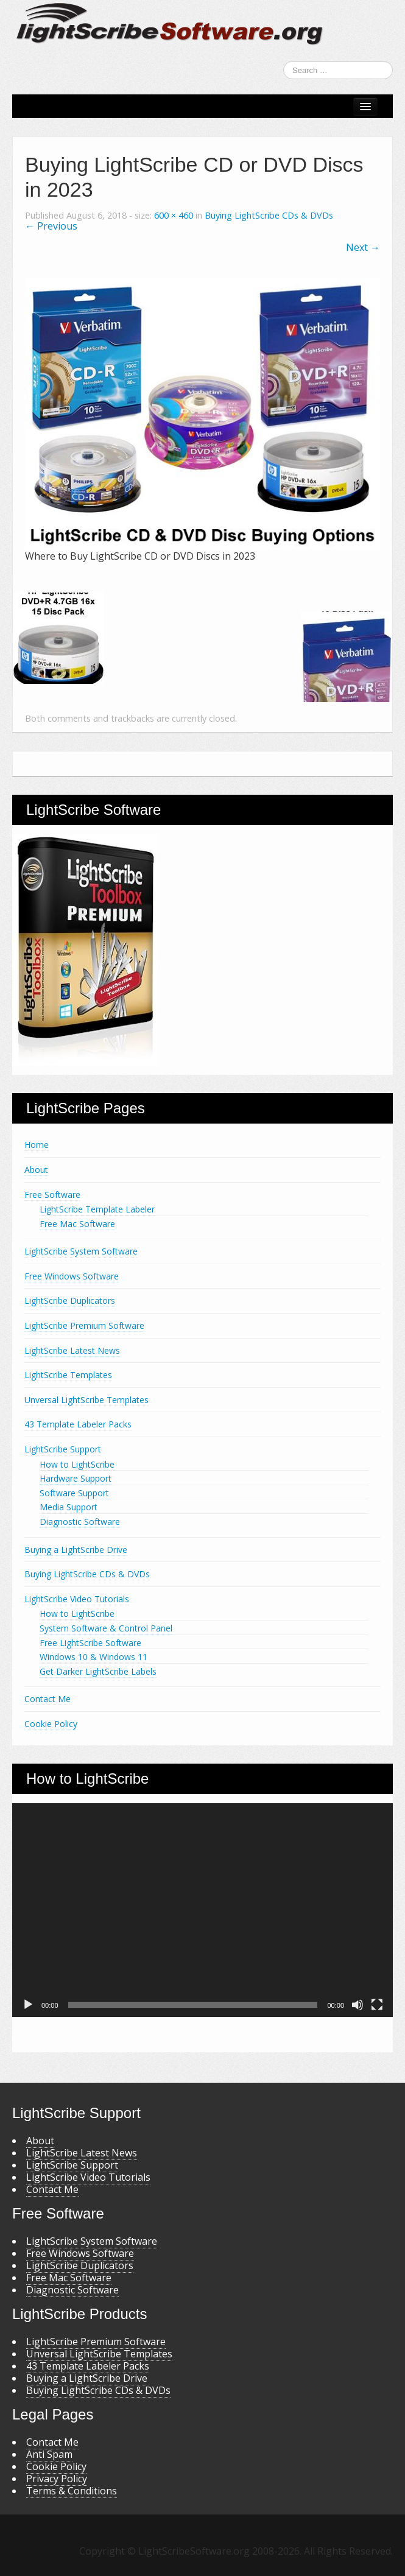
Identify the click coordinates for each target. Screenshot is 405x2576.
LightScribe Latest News (72, 1350)
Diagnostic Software (80, 1521)
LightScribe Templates (68, 1375)
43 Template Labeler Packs (78, 1424)
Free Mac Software (77, 1224)
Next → (363, 247)
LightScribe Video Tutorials (76, 1599)
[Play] (28, 2005)
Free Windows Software (71, 1276)
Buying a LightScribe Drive (75, 1549)
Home (36, 1144)
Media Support (68, 1507)
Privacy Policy (56, 2478)
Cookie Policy (50, 1724)
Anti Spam (49, 2454)
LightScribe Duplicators (69, 1300)
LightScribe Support (62, 1449)
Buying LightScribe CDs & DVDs (269, 215)
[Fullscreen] (377, 2005)
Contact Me (47, 1699)
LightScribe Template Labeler (97, 1209)
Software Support (74, 1493)
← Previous (51, 226)
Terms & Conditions (71, 2490)
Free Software (52, 1194)
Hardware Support (75, 1478)
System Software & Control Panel (106, 1628)
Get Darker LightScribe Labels (98, 1671)
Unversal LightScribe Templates (86, 1400)
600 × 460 (173, 215)
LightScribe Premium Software (84, 1325)
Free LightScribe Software (90, 1643)
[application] (202, 1910)
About (36, 1169)
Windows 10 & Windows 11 (93, 1657)
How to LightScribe (77, 1464)
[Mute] (357, 2005)
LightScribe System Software (81, 1251)
